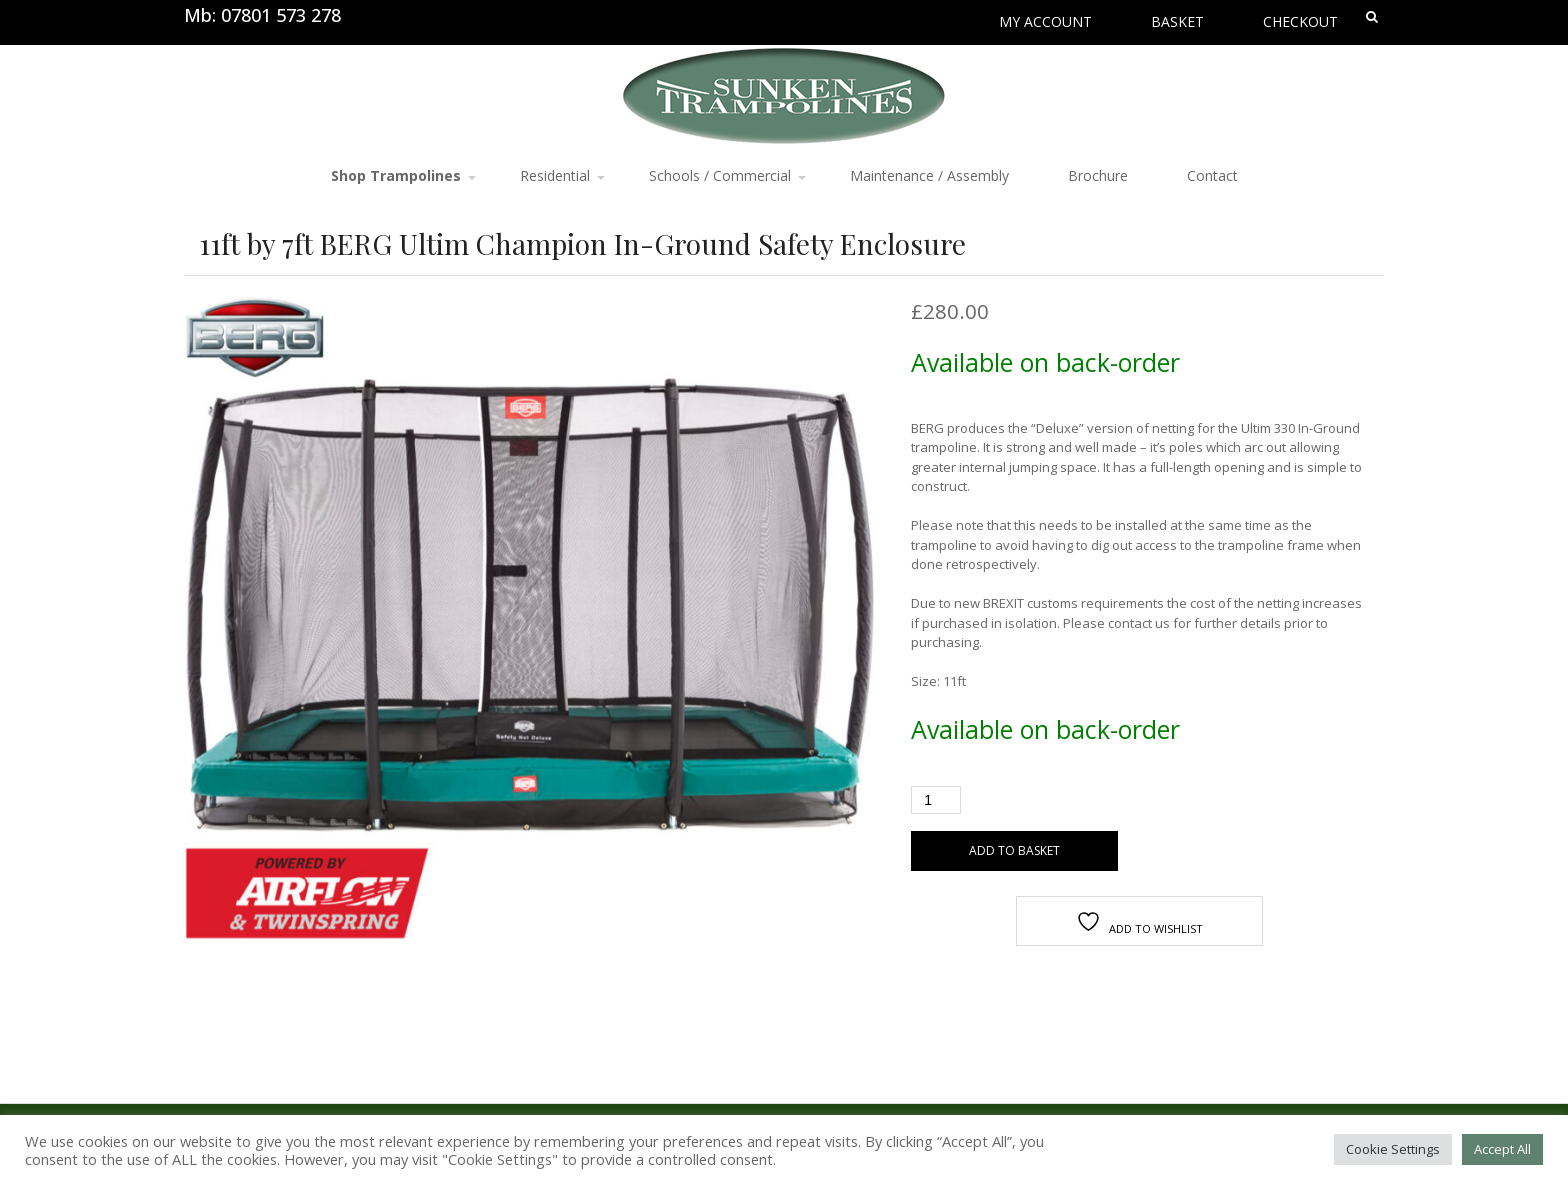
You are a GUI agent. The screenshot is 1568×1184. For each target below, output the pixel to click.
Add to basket (1014, 850)
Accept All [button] (1502, 1149)
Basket (1177, 21)
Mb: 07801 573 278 (262, 15)
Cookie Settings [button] (1393, 1149)
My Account (1045, 21)
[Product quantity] (936, 800)
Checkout (1300, 21)
